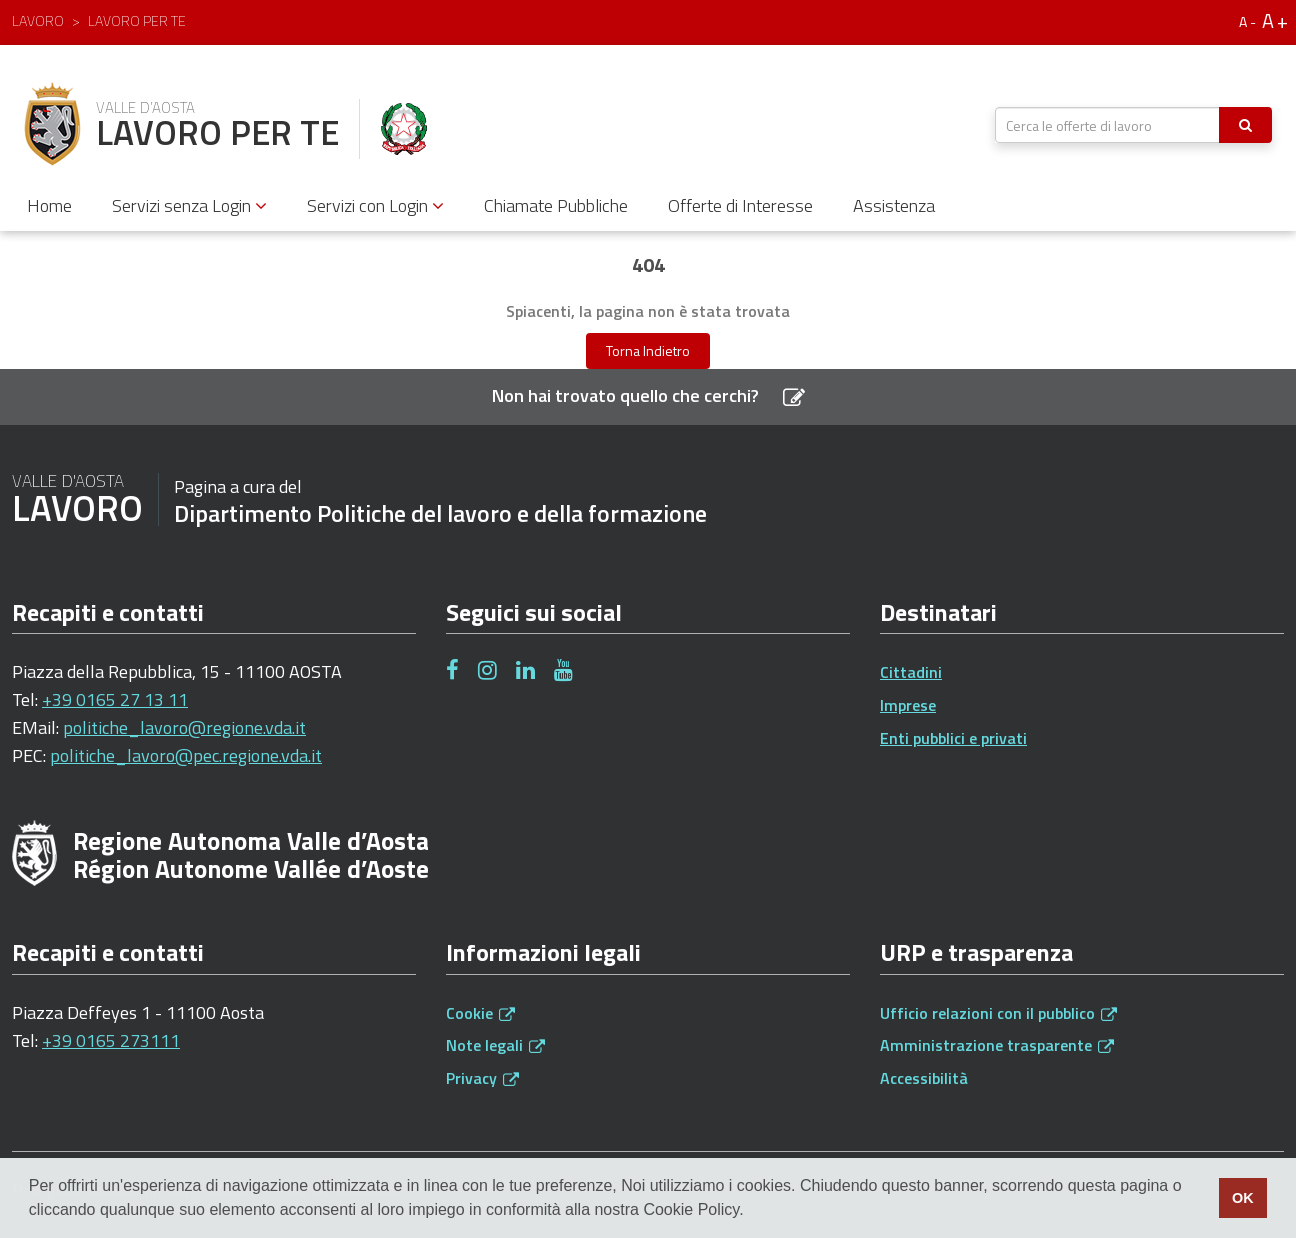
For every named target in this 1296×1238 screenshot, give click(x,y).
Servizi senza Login (189, 205)
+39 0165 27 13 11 (115, 699)
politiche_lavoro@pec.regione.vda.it (186, 755)
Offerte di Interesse (740, 205)
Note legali (495, 1045)
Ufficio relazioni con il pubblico (998, 1013)
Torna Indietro (648, 350)
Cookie (480, 1013)
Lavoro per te (137, 20)
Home (49, 205)
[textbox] (1107, 125)
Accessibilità (924, 1078)
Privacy (482, 1078)
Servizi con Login (375, 205)
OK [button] (1243, 1198)
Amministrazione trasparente (997, 1045)
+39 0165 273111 (111, 1040)
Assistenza (894, 205)
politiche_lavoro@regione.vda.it (184, 727)
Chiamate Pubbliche (556, 205)
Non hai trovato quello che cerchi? (648, 395)
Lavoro (38, 20)
